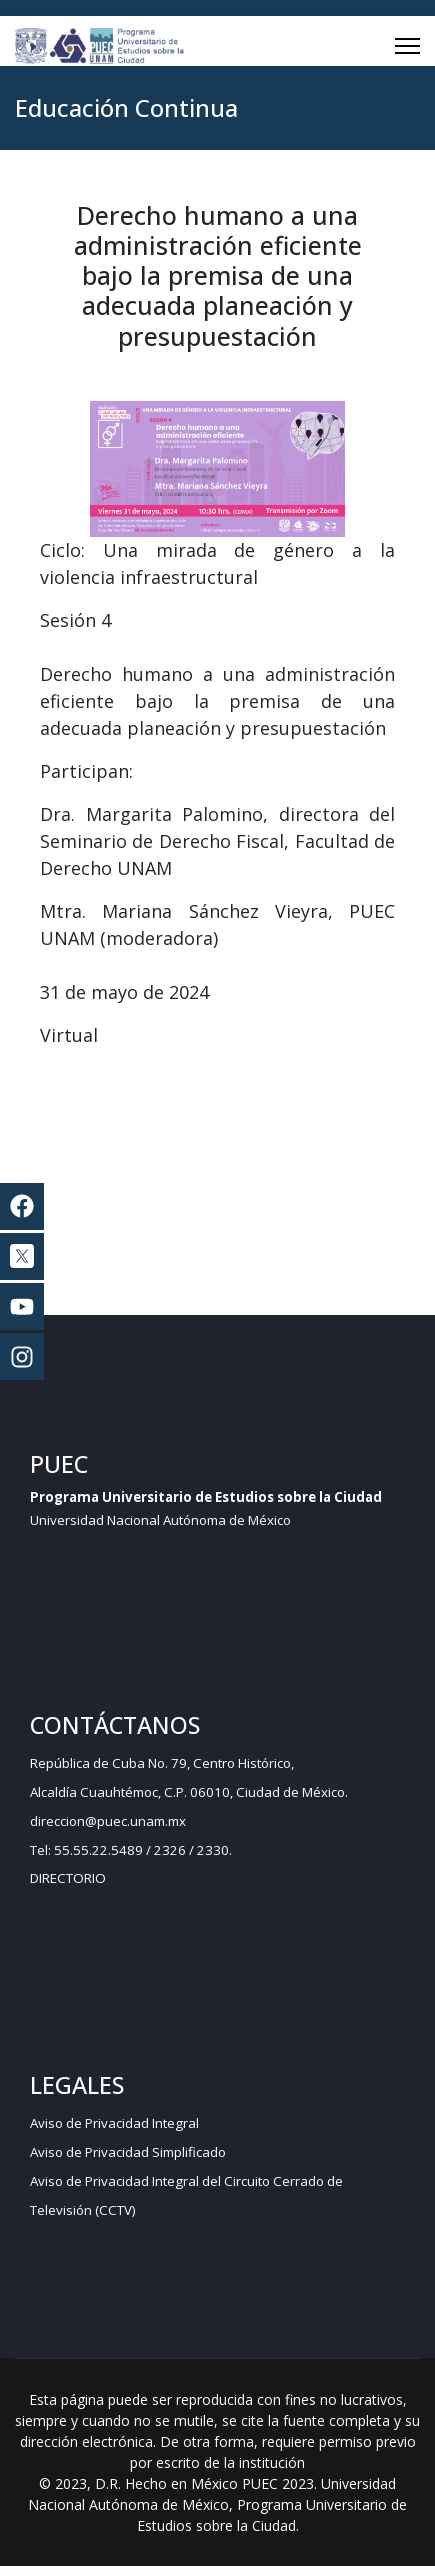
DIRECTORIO (68, 1878)
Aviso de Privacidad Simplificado (128, 2152)
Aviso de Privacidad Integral (114, 2123)
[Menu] (407, 46)
